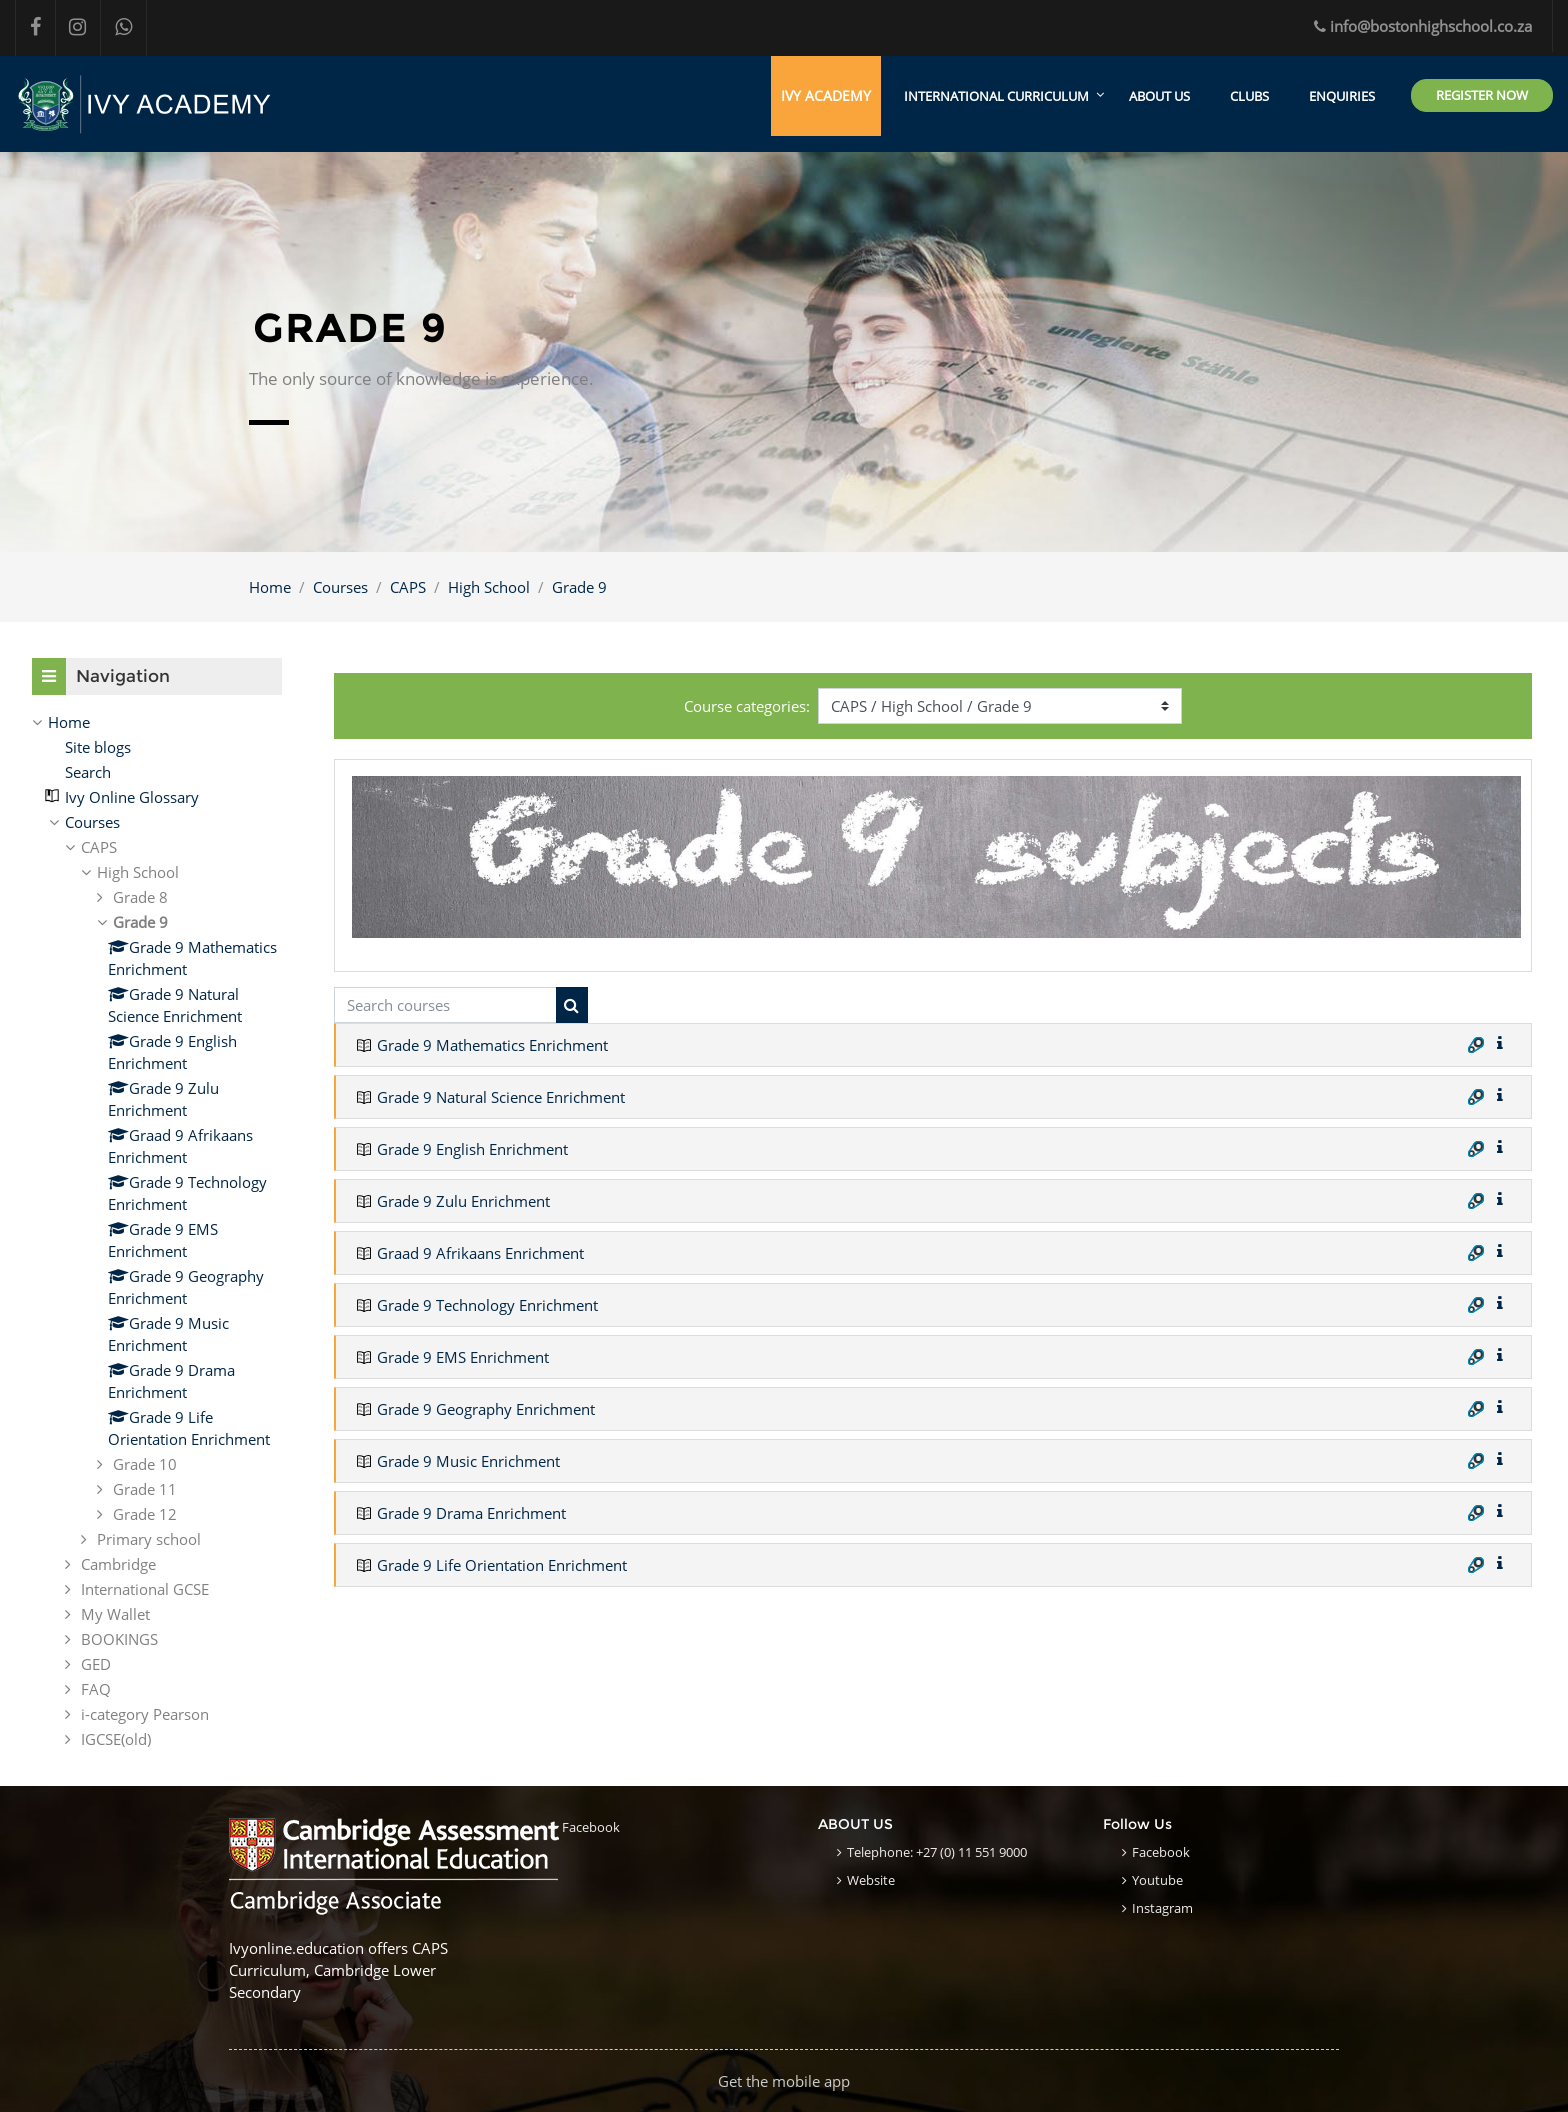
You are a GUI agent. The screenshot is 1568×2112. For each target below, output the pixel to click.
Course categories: (747, 706)
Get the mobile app (784, 2081)
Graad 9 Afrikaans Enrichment (480, 1254)
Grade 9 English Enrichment (472, 1150)
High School (489, 587)
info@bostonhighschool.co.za (1423, 26)
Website (871, 1880)
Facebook (591, 1827)
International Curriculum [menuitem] (996, 96)
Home (270, 587)
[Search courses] (445, 1005)
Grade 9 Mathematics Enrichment (492, 1046)
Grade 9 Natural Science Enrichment (501, 1098)
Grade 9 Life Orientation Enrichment (502, 1566)
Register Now (1482, 95)
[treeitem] (157, 723)
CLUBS (1249, 96)
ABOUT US (1159, 96)
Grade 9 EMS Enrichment (463, 1358)
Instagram (1162, 1908)
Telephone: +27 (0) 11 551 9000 (937, 1852)
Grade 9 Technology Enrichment (487, 1306)
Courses (340, 587)
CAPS (408, 587)
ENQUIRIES (1342, 96)
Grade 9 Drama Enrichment (471, 1514)
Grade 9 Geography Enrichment (486, 1410)
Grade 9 (579, 587)
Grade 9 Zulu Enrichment (463, 1202)
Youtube (1157, 1880)
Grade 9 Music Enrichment (468, 1462)
